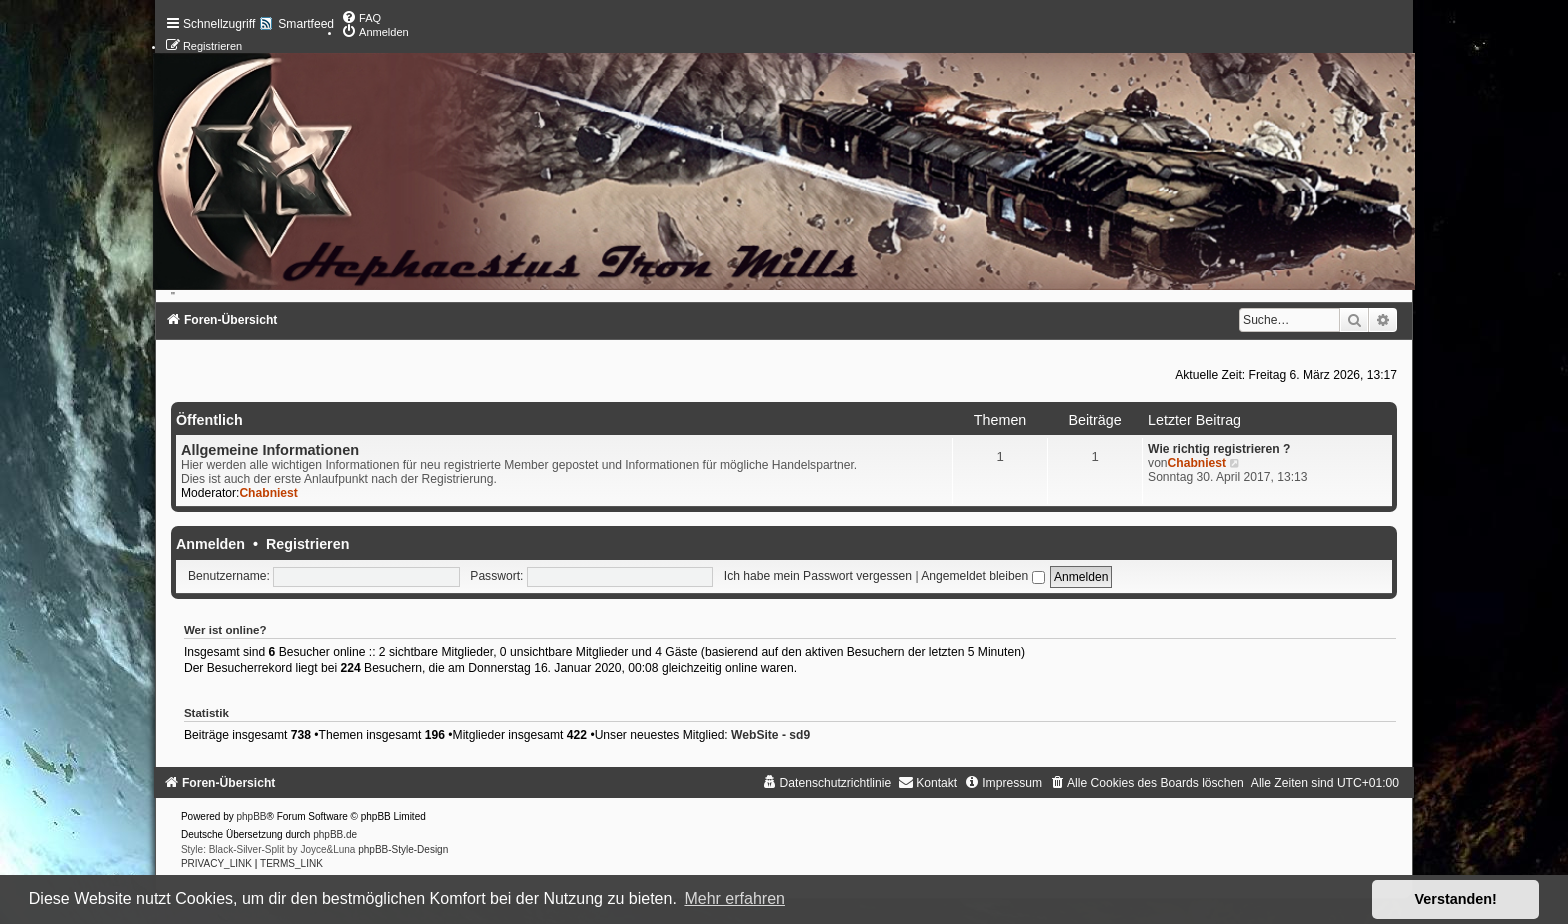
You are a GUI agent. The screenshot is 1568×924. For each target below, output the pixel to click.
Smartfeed (306, 24)
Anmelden (210, 544)
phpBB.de (335, 834)
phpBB (252, 816)
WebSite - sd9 (770, 735)
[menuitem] (361, 18)
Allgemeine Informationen (270, 450)
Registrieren (307, 544)
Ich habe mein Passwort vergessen (818, 576)
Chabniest (268, 493)
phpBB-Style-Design (403, 849)
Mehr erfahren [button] (734, 898)
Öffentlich (209, 420)
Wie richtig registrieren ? (1219, 449)
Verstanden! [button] (1456, 899)
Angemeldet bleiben (982, 576)
